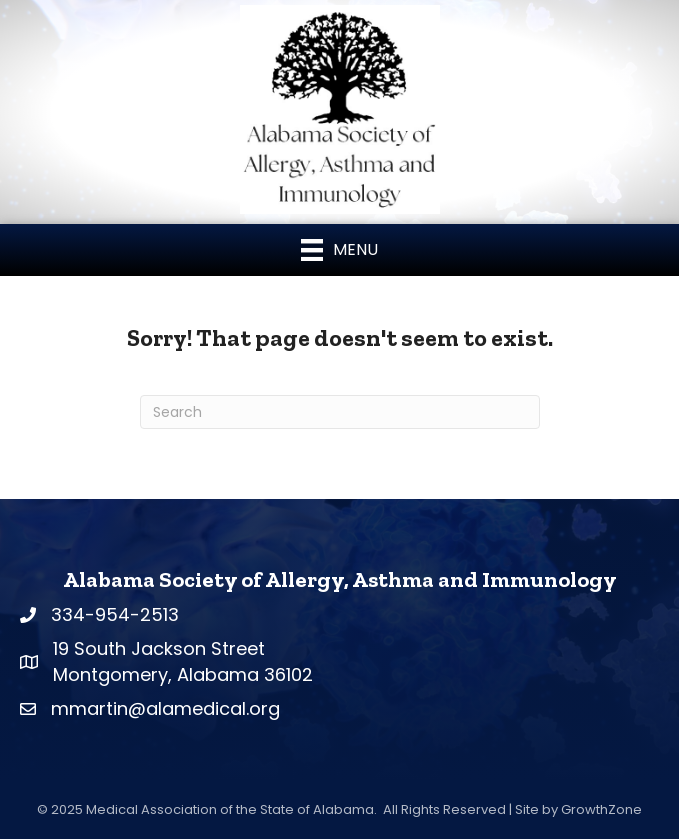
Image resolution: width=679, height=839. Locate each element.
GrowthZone (601, 809)
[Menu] (339, 250)
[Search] (340, 412)
